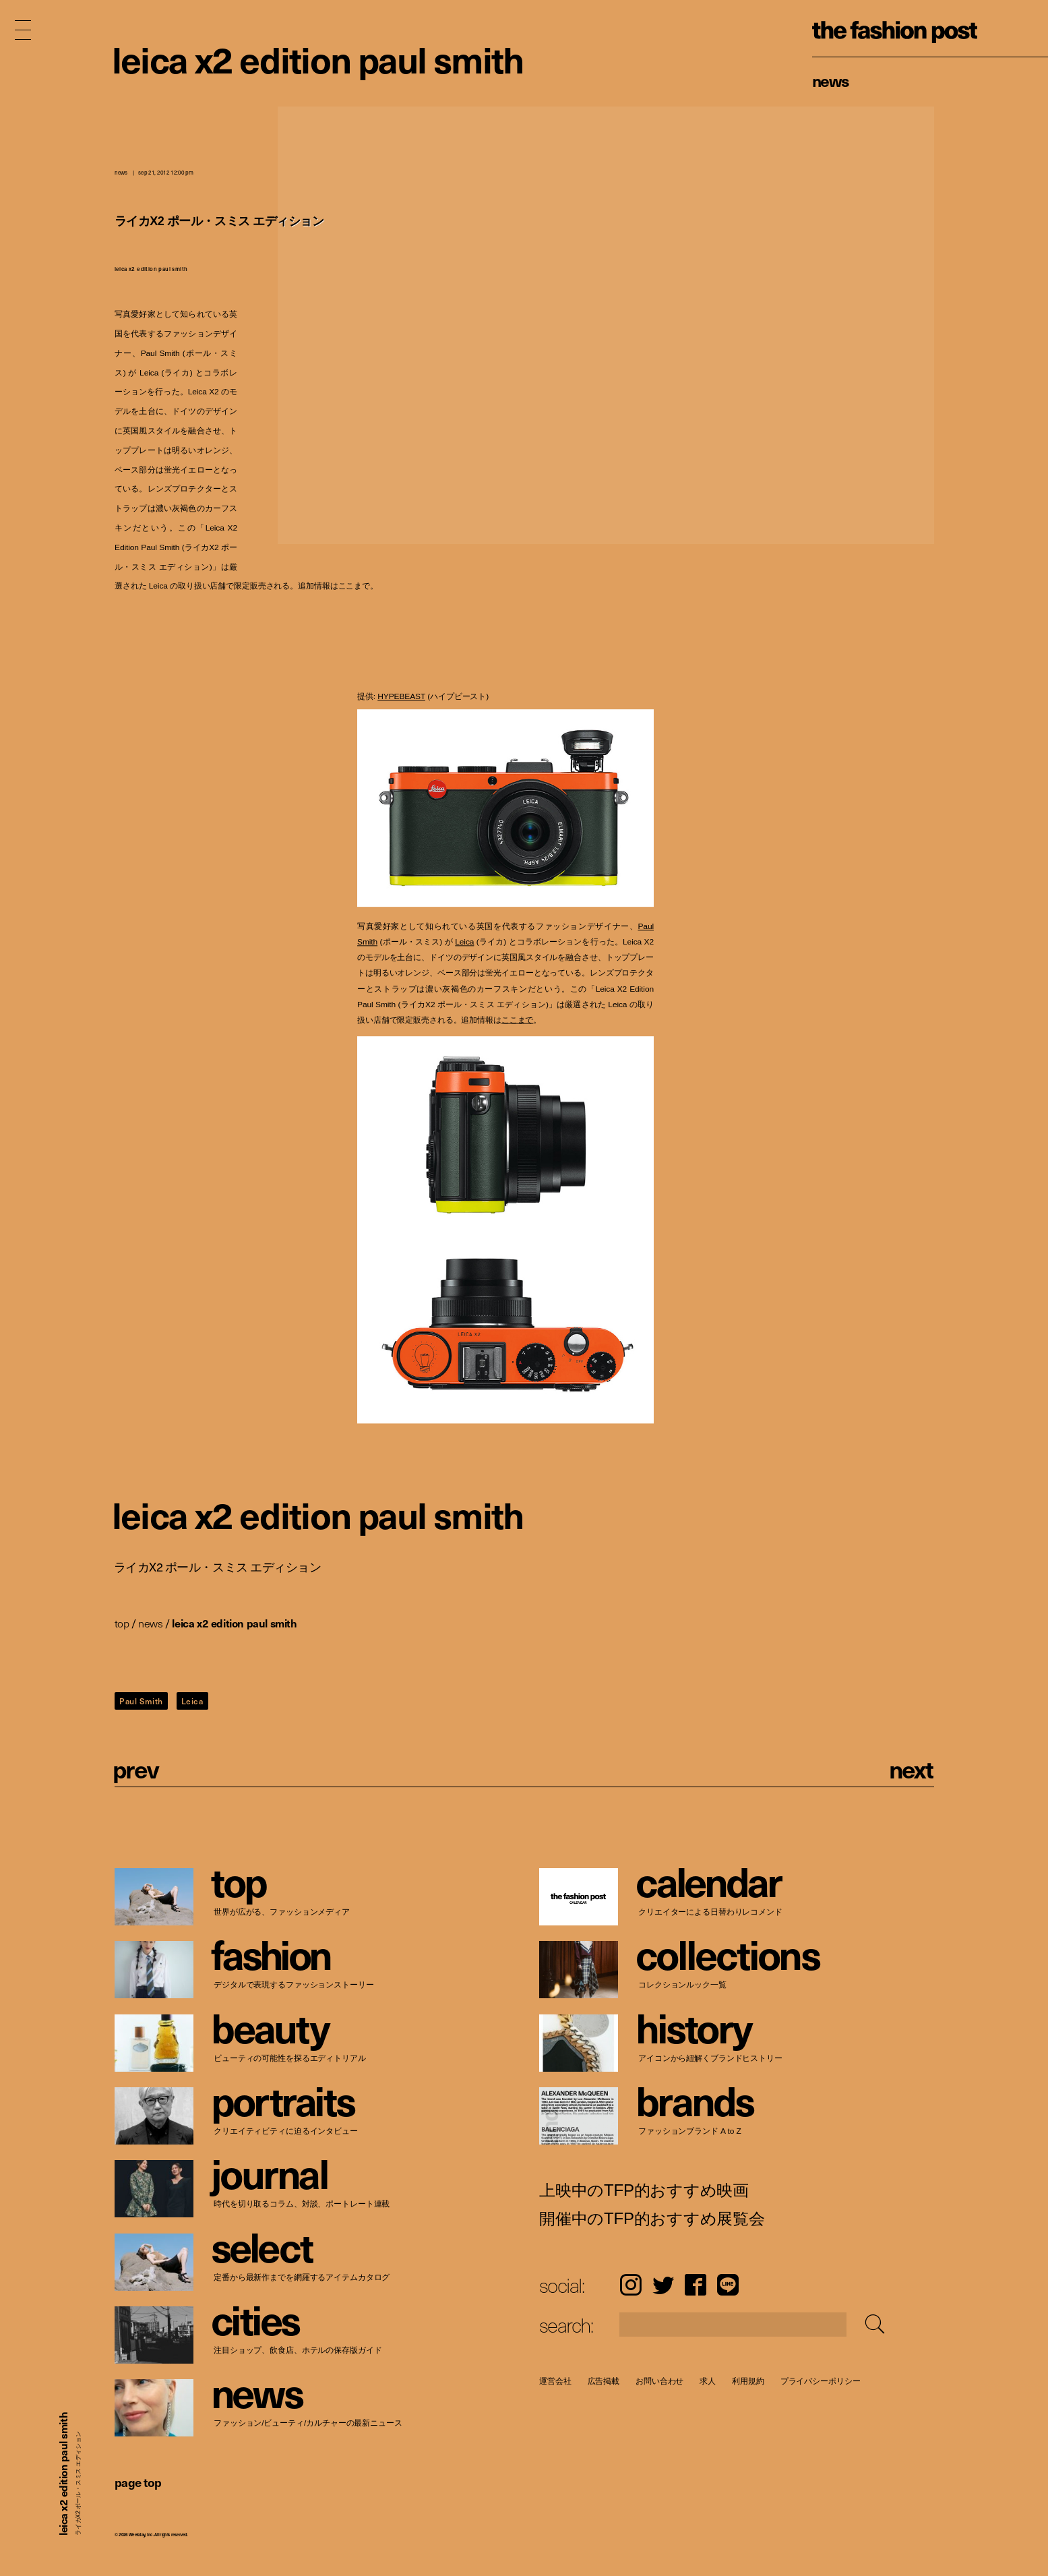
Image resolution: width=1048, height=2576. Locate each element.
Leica (464, 942)
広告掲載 (603, 2380)
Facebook (695, 2285)
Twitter (663, 2285)
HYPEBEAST (401, 696)
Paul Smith (141, 1701)
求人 (708, 2380)
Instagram (630, 2285)
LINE (728, 2285)
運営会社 (555, 2380)
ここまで (517, 1019)
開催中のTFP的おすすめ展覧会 (652, 2218)
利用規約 (748, 2380)
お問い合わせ (659, 2380)
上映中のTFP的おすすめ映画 (644, 2190)
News (830, 80)
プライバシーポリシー (820, 2380)
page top (138, 2482)
